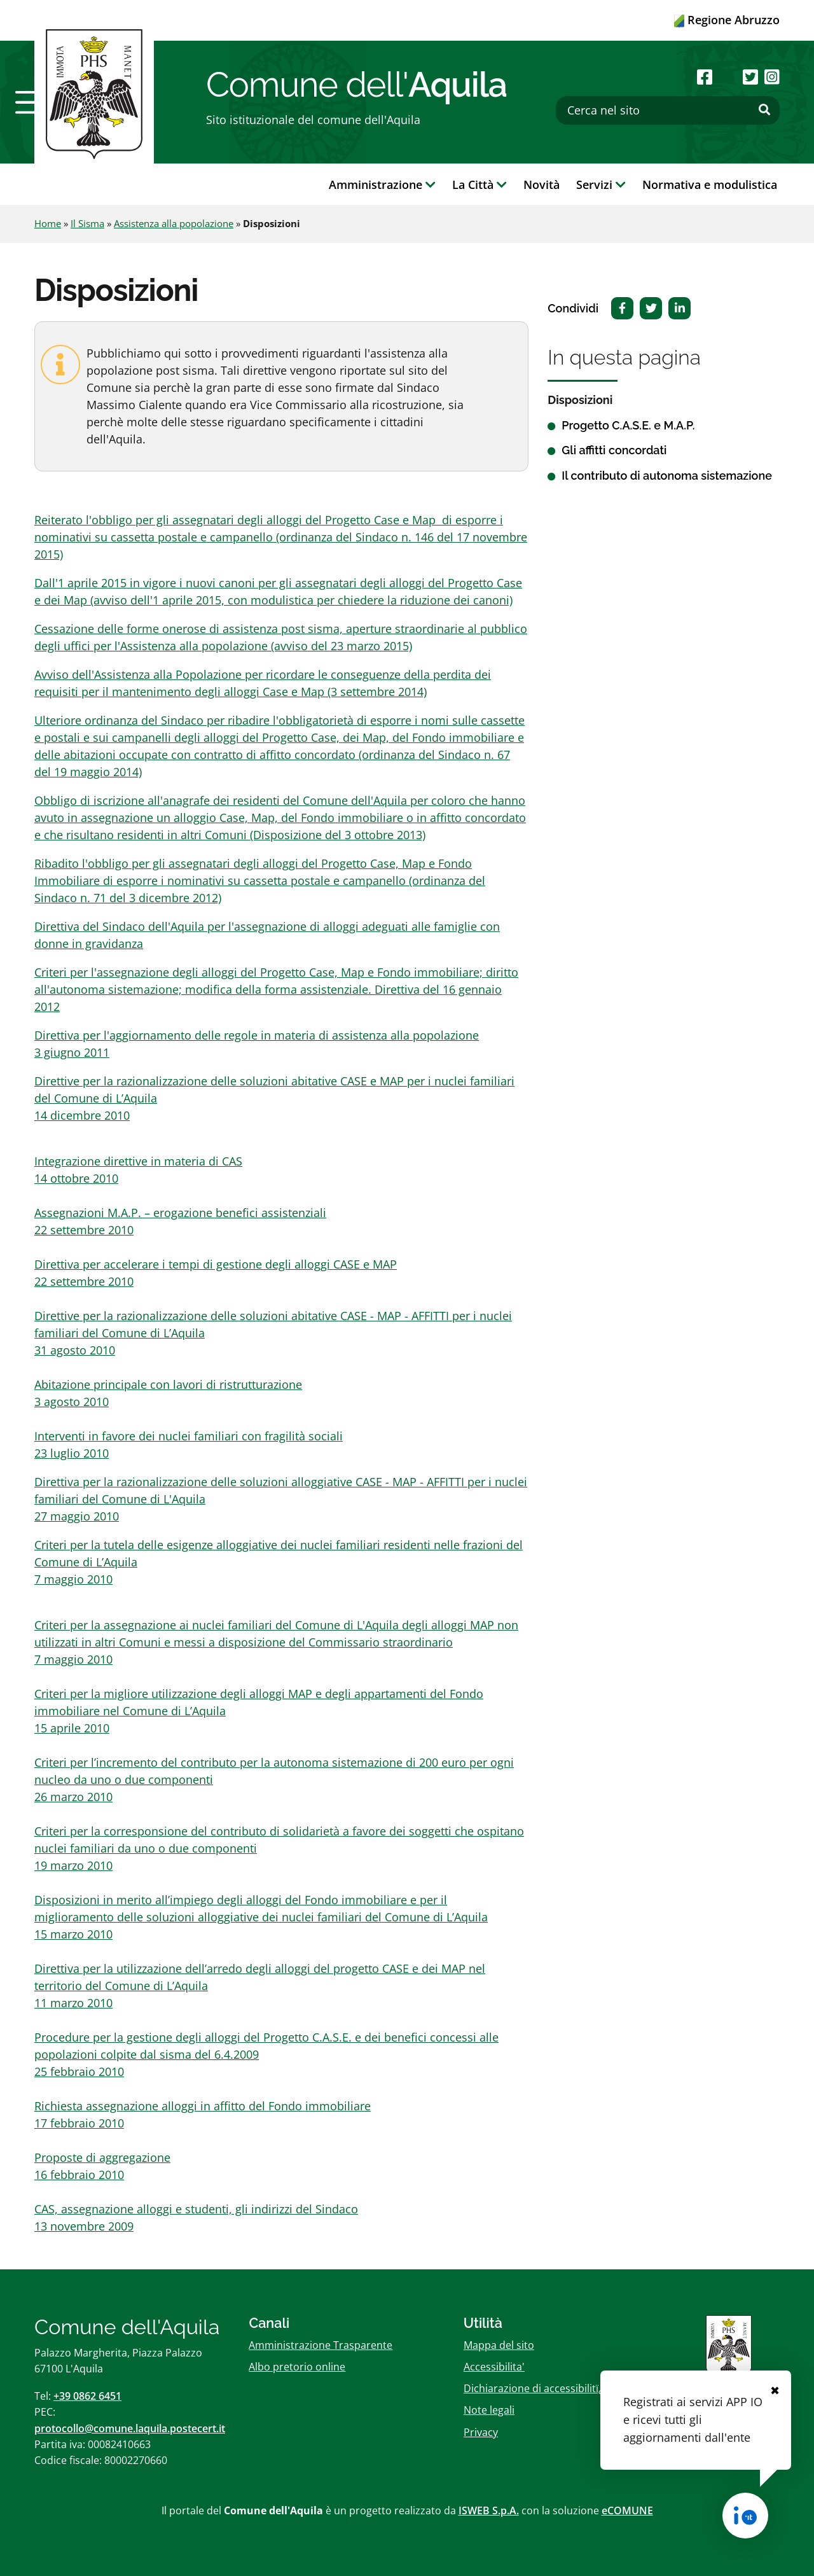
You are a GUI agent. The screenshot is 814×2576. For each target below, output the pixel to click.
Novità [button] (541, 184)
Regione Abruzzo (727, 19)
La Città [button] (479, 184)
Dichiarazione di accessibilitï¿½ (537, 2388)
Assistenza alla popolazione (173, 223)
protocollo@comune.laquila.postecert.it (129, 2428)
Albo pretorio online (297, 2367)
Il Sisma (87, 223)
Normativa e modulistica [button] (709, 184)
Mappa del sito (499, 2345)
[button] (32, 102)
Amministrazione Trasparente (320, 2345)
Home (47, 223)
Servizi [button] (601, 184)
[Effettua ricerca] (764, 110)
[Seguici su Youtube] (727, 76)
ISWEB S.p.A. (489, 2510)
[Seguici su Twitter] (750, 76)
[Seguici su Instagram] (772, 76)
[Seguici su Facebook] (704, 76)
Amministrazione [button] (382, 184)
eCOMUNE (627, 2510)
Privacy (481, 2432)
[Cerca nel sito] (668, 110)
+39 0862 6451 (87, 2396)
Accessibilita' (494, 2367)
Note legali (489, 2410)
